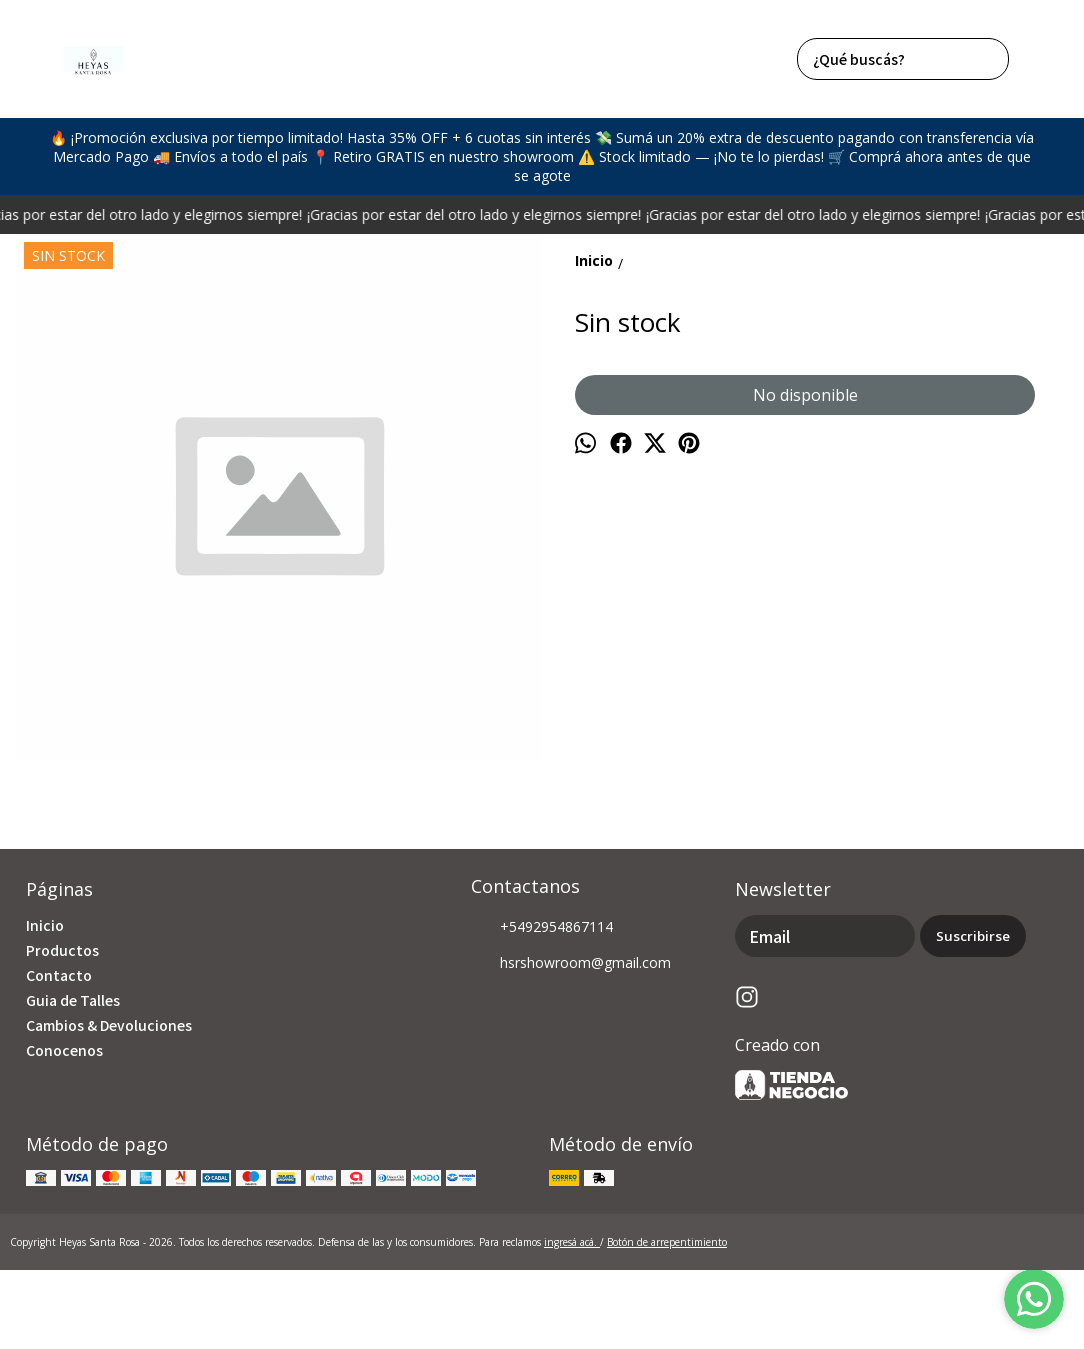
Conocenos (64, 1050)
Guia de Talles (73, 1000)
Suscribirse (973, 936)
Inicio (45, 925)
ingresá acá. (572, 1242)
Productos (62, 950)
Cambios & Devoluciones (109, 1025)
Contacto (59, 975)
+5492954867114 (542, 928)
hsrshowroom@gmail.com (571, 964)
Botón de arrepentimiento (667, 1242)
